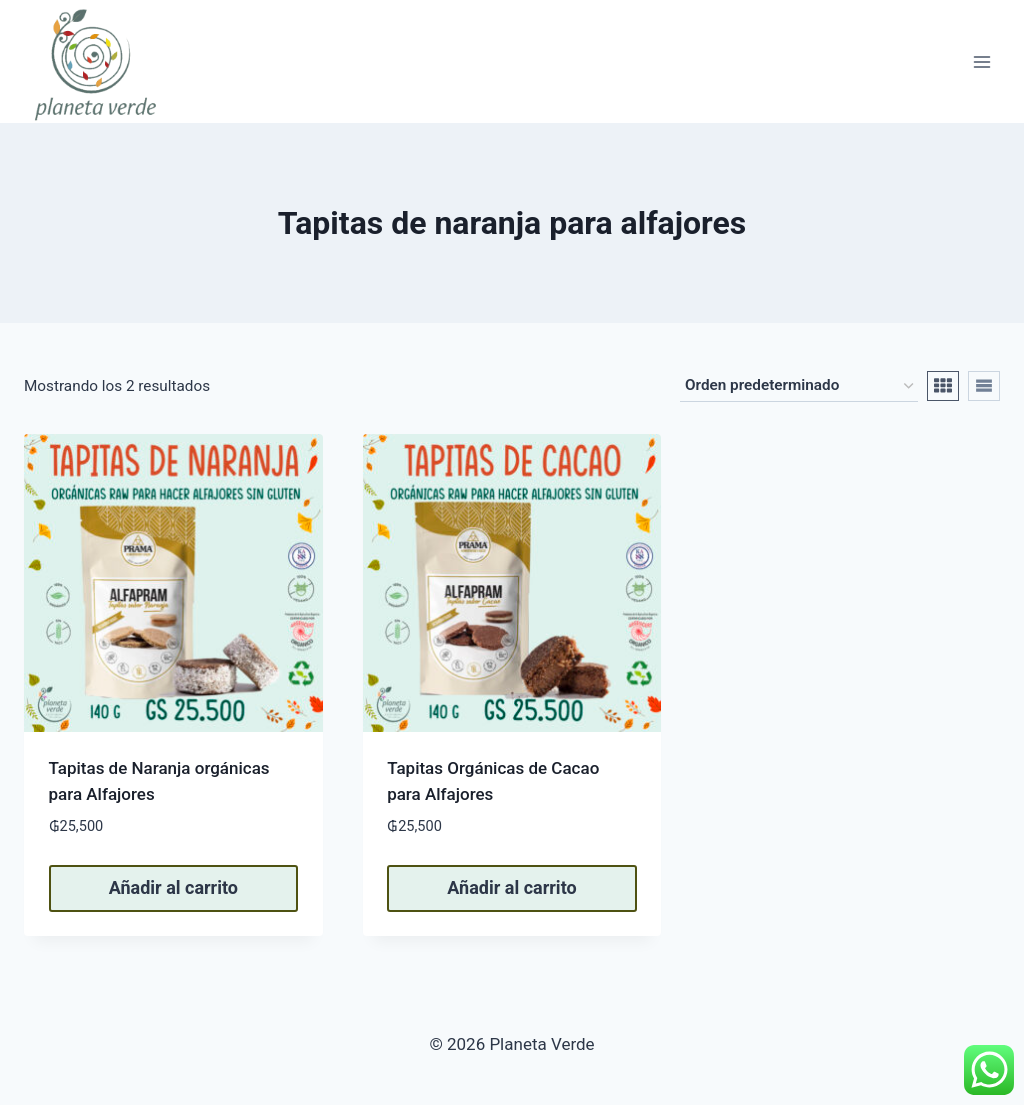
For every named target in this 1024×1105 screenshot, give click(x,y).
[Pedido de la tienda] (799, 386)
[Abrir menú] (981, 61)
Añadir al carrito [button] (173, 887)
